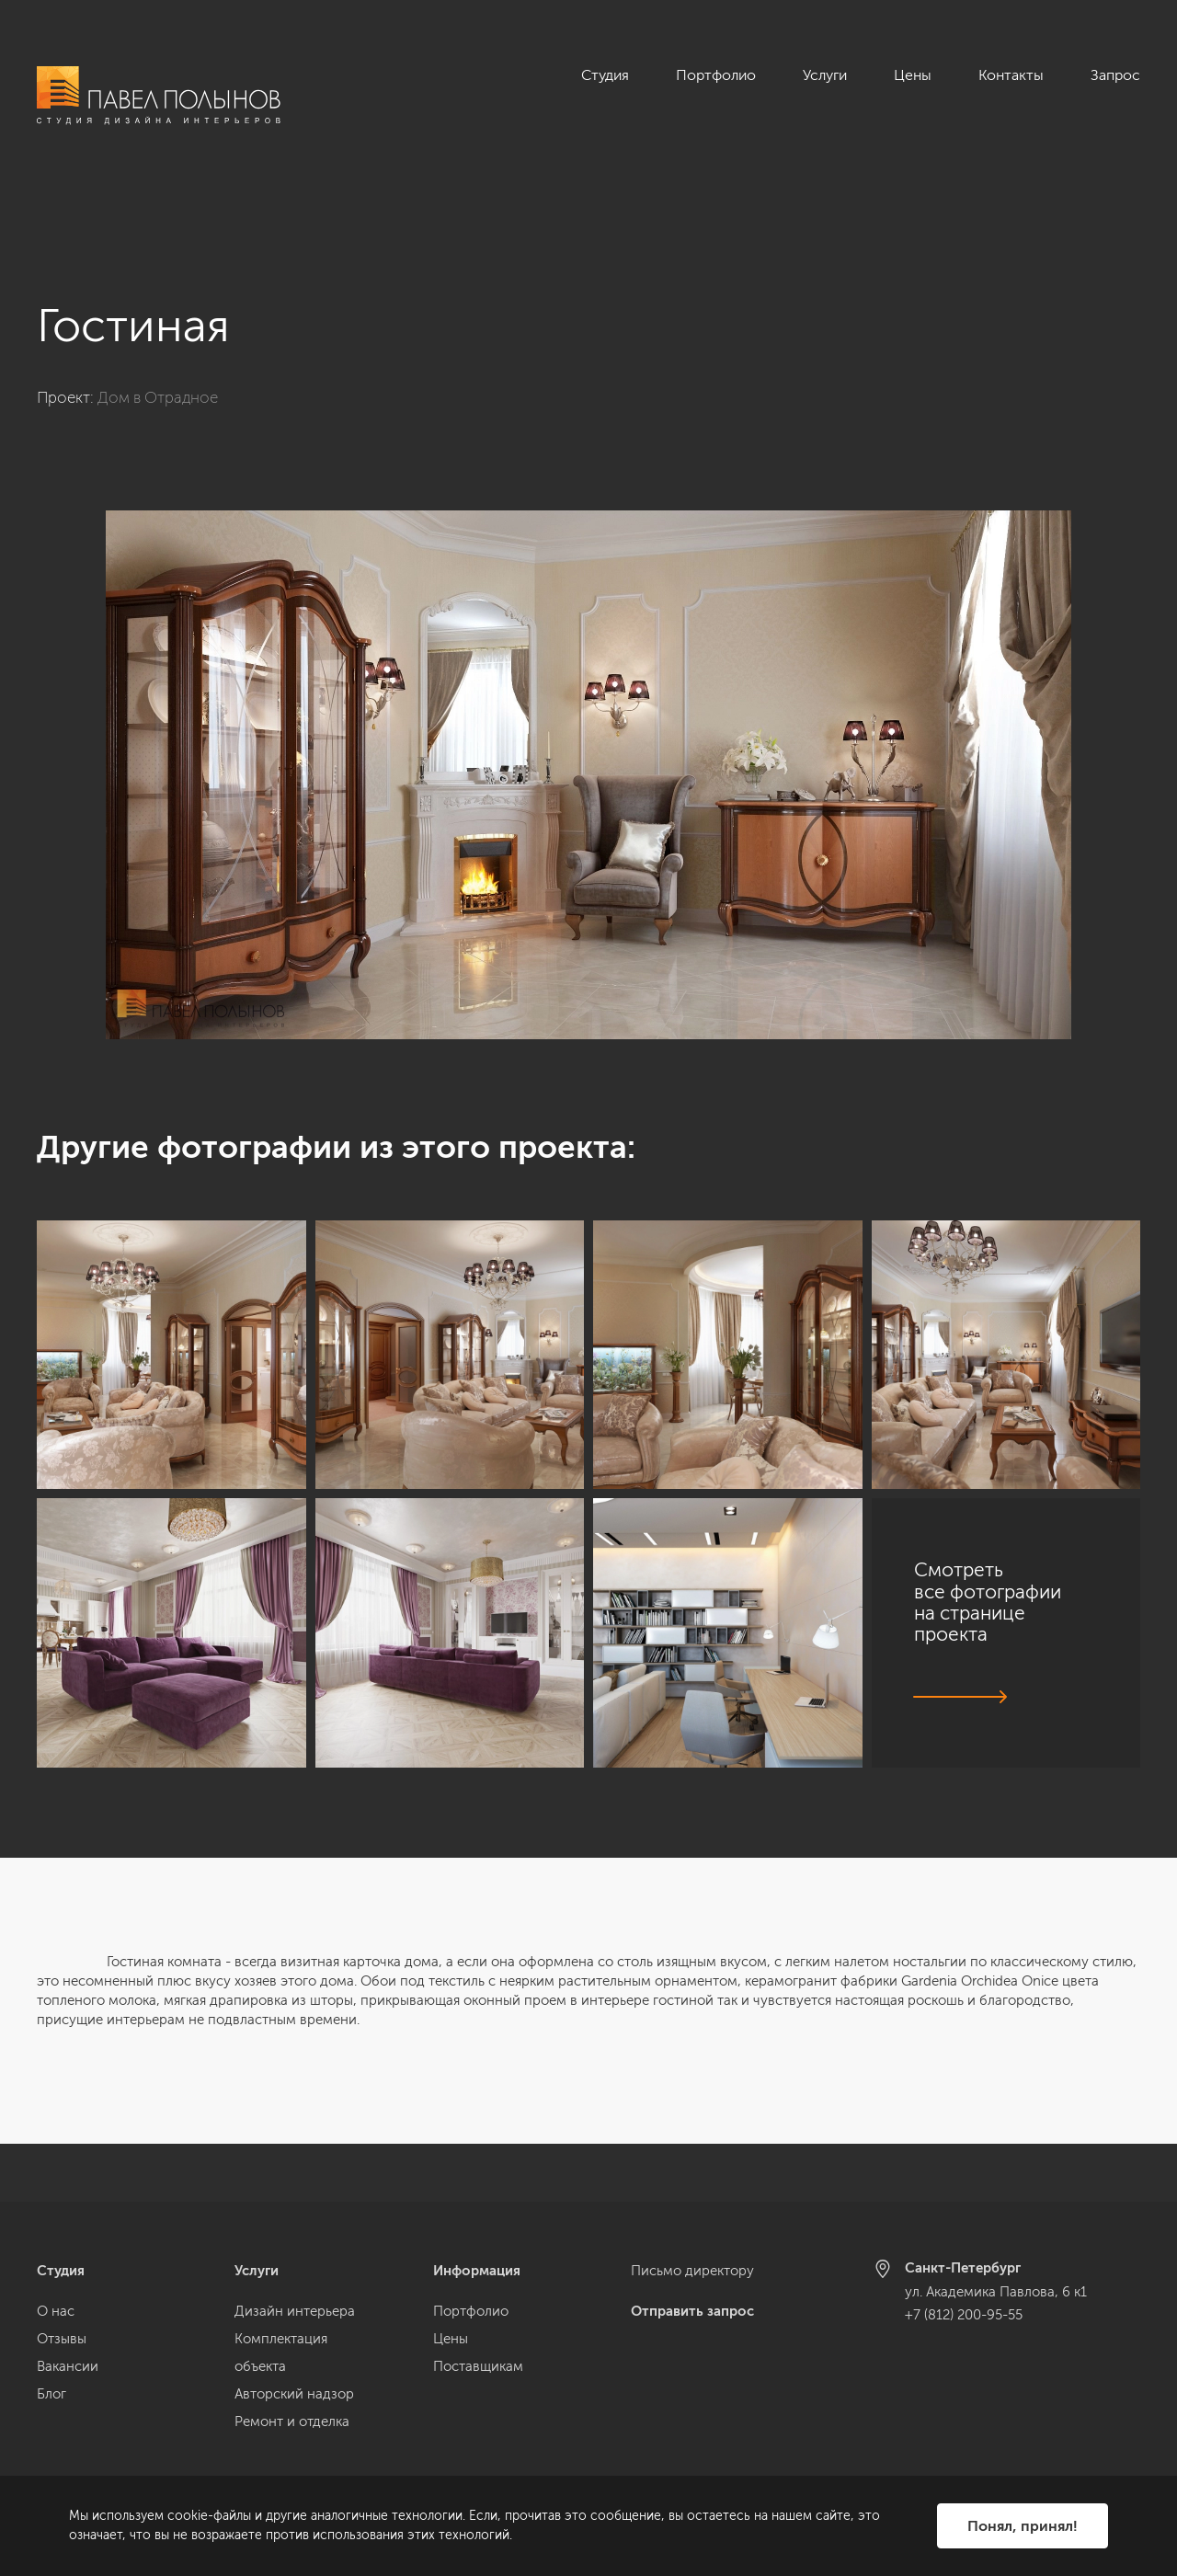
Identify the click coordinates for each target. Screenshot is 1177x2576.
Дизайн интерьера (294, 2311)
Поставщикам (478, 2366)
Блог (51, 2394)
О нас (55, 2311)
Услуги (825, 75)
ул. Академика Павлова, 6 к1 (996, 2292)
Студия (605, 75)
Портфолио (716, 75)
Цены (912, 75)
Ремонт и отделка (291, 2421)
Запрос (1115, 75)
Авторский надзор (294, 2394)
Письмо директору (692, 2270)
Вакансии (67, 2366)
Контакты (1011, 75)
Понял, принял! (1022, 2526)
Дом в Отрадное (157, 339)
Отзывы (61, 2338)
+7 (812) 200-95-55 (964, 2315)
